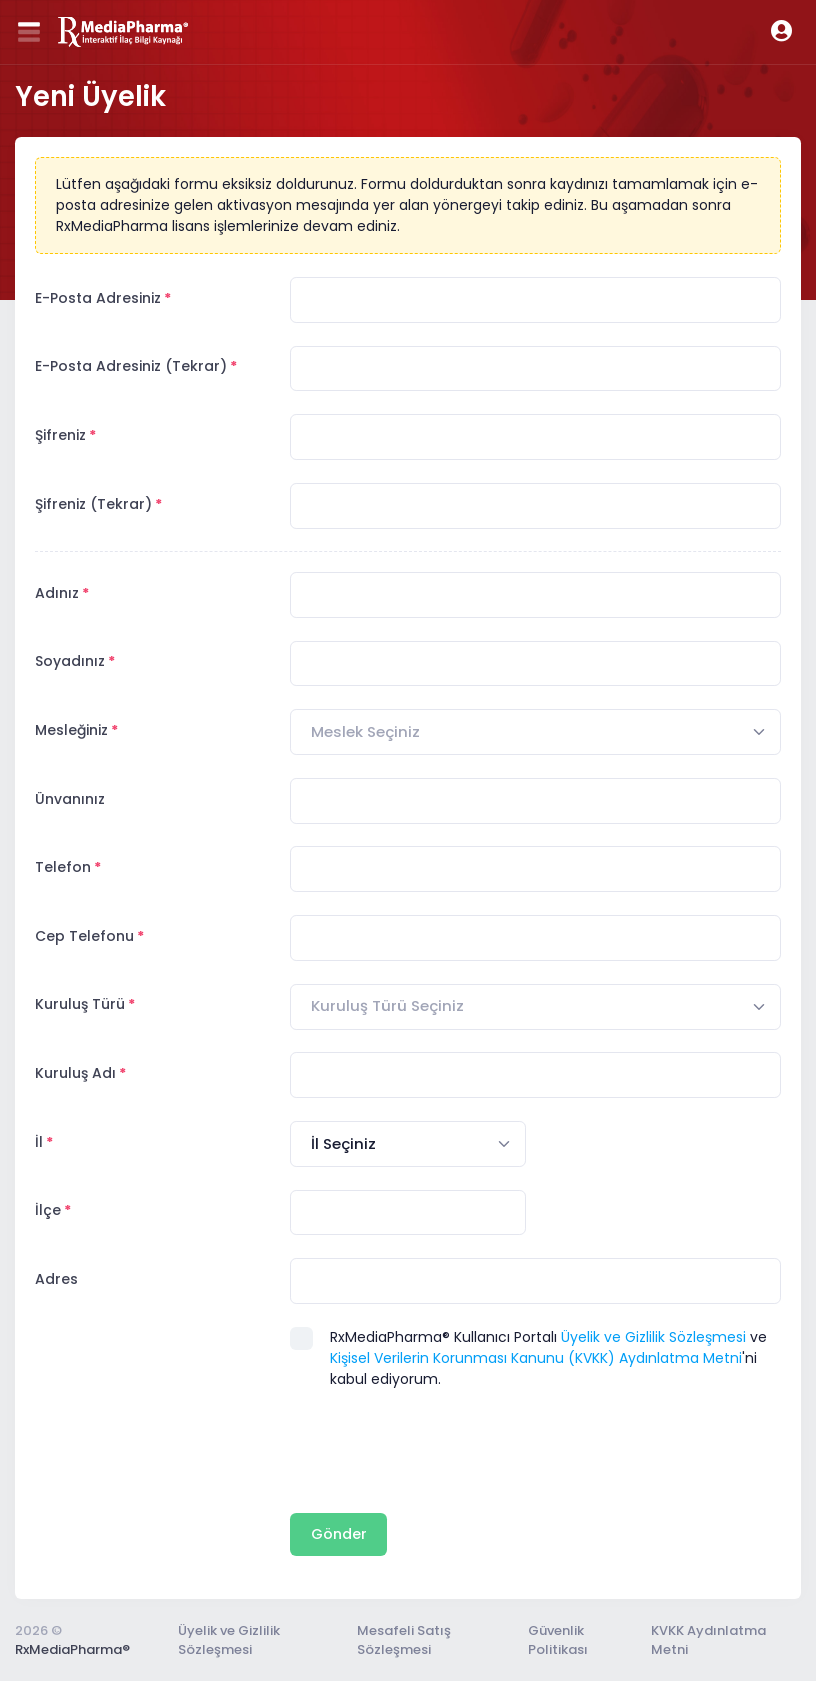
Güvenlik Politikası (558, 1640)
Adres (56, 1279)
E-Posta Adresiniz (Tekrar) (131, 366)
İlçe (48, 1210)
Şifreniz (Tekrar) (93, 504)
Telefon (63, 867)
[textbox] (365, 732)
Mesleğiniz (71, 730)
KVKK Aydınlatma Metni (708, 1640)
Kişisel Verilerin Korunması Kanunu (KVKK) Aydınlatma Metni (536, 1358)
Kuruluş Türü (80, 1004)
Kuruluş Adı (75, 1073)
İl (39, 1142)
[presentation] (442, 1451)
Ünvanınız (70, 799)
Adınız (57, 593)
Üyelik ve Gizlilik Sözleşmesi (653, 1337)
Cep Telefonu (84, 936)
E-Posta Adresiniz (98, 298)
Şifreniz (60, 435)
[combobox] (535, 732)
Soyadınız (70, 661)
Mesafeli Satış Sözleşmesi (404, 1640)
